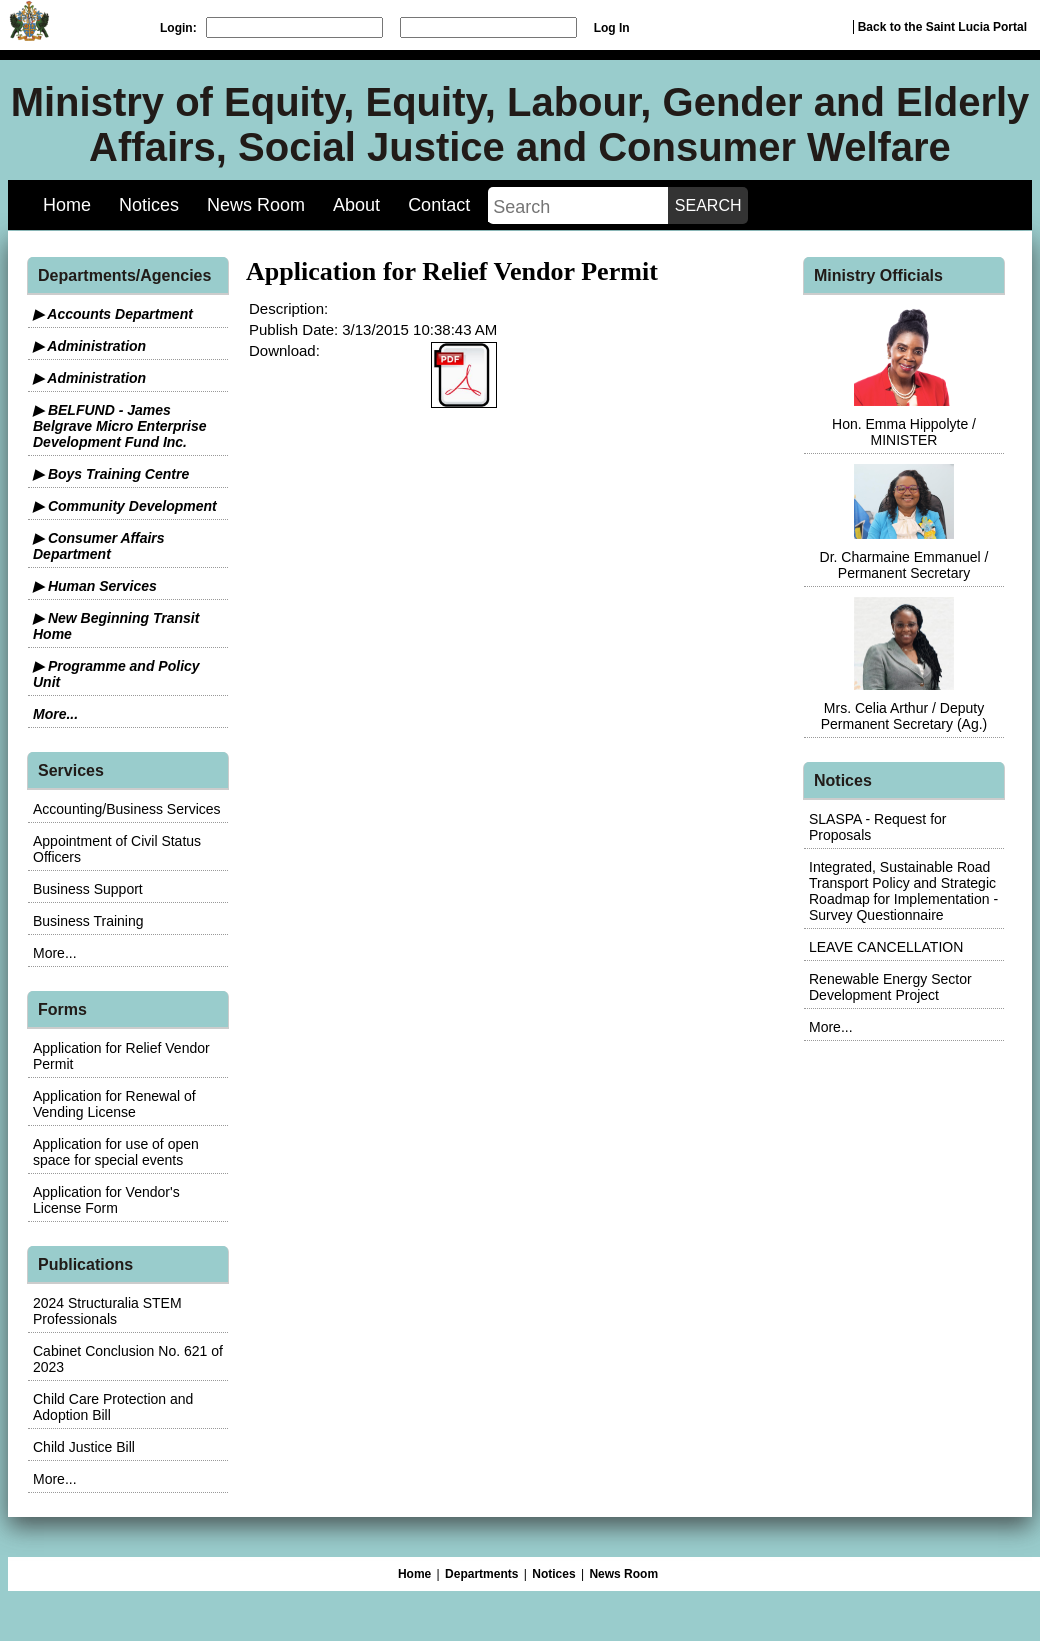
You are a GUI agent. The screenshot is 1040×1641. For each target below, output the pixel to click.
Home (67, 205)
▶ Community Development (125, 506)
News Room (256, 205)
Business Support (88, 889)
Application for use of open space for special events (116, 1152)
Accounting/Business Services (127, 809)
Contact (439, 205)
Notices (149, 205)
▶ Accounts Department (113, 314)
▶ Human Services (95, 586)
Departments (481, 1574)
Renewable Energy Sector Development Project (890, 987)
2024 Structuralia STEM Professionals (107, 1311)
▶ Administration (89, 346)
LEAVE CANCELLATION (886, 947)
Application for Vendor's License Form (106, 1200)
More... (55, 714)
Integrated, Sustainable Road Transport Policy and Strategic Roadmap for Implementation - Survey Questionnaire (903, 891)
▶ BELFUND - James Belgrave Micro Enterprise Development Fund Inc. (120, 426)
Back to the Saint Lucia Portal (942, 27)
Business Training (88, 921)
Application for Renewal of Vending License (114, 1104)
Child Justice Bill (84, 1447)
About (356, 205)
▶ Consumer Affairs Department (99, 546)
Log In (612, 28)
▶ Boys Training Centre (111, 474)
